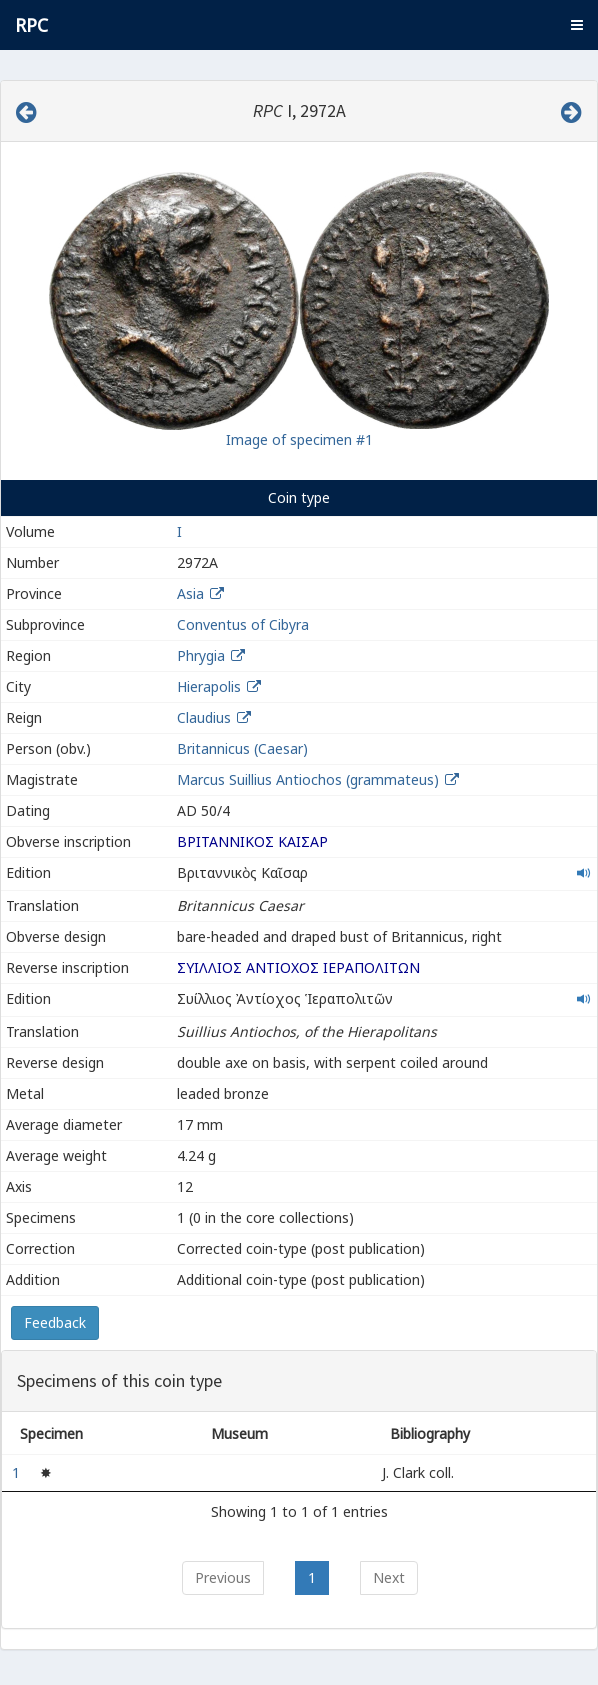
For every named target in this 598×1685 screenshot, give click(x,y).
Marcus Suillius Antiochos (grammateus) (310, 779)
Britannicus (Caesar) (242, 748)
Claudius (204, 717)
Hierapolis (209, 686)
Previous (223, 1577)
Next (389, 1577)
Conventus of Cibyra (243, 624)
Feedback (55, 1322)
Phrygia (201, 655)
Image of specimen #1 (299, 439)
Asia (190, 593)
